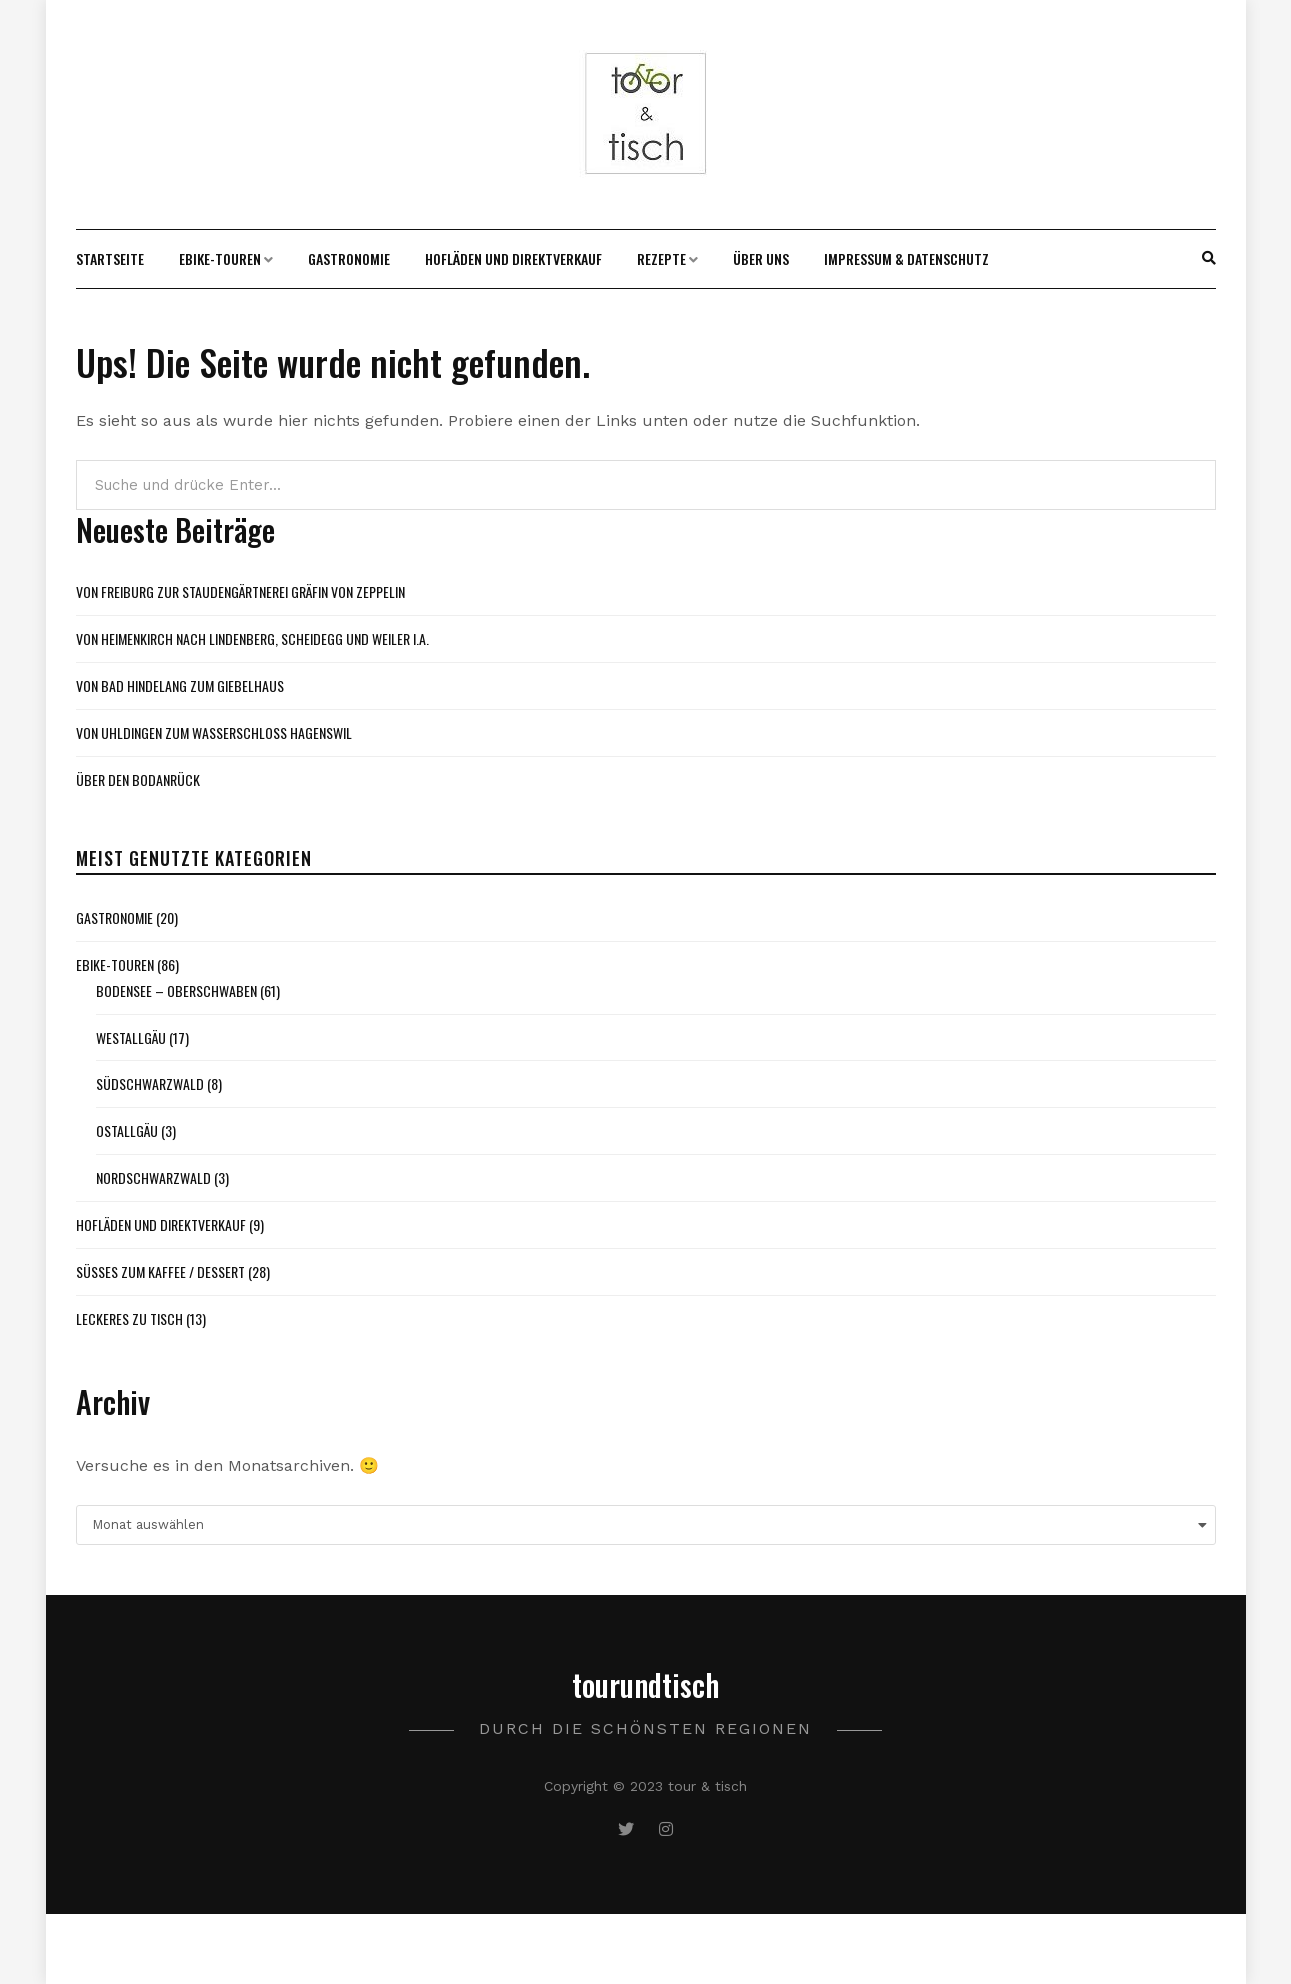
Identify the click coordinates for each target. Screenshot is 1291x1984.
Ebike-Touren (220, 258)
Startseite (110, 258)
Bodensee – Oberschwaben (176, 990)
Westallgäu (131, 1037)
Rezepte (661, 258)
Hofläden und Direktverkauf (513, 258)
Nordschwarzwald (153, 1177)
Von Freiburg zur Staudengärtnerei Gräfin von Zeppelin (240, 591)
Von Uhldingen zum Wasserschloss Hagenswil (214, 732)
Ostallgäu (127, 1130)
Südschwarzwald (150, 1083)
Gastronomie (349, 258)
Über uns (761, 258)
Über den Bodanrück (138, 779)
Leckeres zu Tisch (129, 1318)
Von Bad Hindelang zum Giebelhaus (180, 685)
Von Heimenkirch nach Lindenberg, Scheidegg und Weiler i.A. (252, 638)
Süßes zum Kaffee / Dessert (160, 1271)
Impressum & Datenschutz (906, 258)
